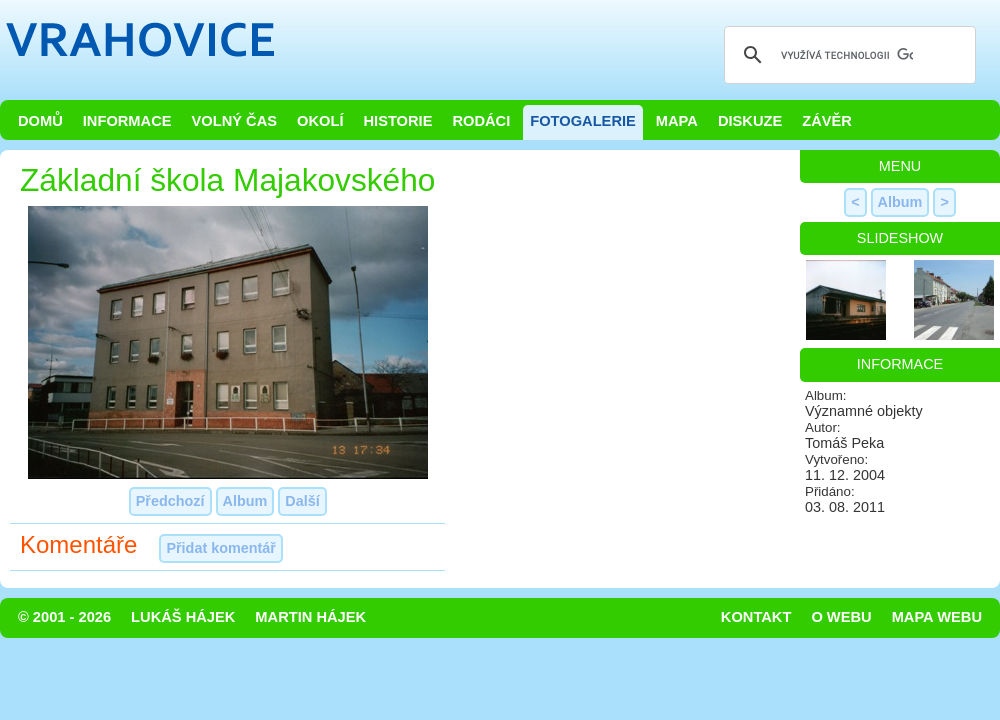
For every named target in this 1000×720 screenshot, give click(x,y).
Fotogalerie (583, 121)
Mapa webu (937, 617)
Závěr (827, 121)
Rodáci (481, 121)
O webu (841, 617)
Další (302, 501)
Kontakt (756, 617)
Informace (127, 121)
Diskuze (750, 121)
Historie (397, 121)
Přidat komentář (221, 548)
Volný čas (235, 121)
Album (245, 501)
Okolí (320, 121)
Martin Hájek (310, 617)
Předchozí (170, 501)
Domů (40, 121)
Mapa (677, 121)
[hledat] (847, 55)
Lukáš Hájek (183, 617)
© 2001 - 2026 (64, 617)
